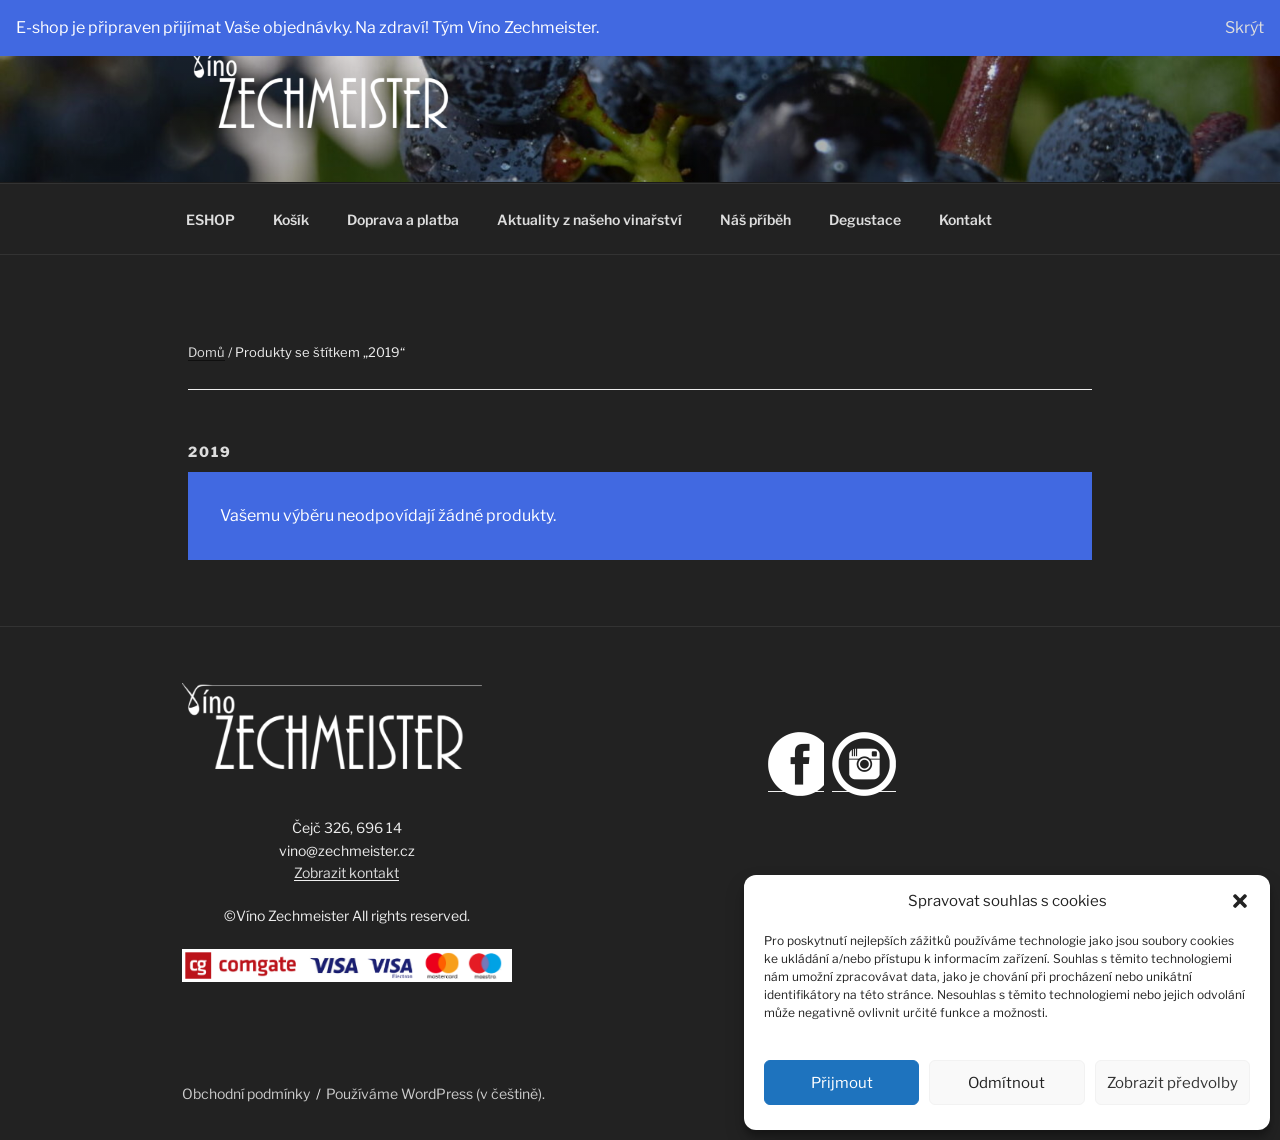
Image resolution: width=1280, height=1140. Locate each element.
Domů (206, 352)
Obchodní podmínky (246, 1093)
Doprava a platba (403, 219)
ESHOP (210, 219)
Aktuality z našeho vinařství (589, 219)
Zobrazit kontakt (346, 872)
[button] (1240, 901)
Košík (291, 219)
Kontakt (965, 219)
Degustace (865, 219)
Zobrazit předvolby (1172, 1083)
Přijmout (842, 1083)
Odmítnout (1006, 1083)
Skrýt (1244, 27)
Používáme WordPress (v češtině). (435, 1093)
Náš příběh (755, 219)
